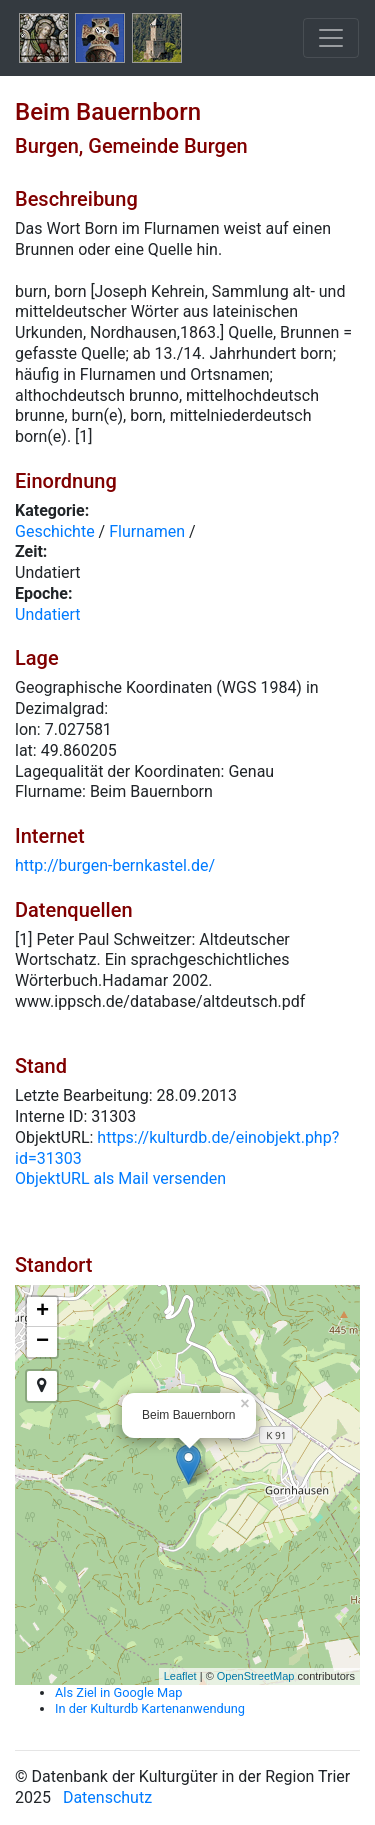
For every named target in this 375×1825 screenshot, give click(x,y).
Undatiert (48, 614)
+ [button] (42, 1312)
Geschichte (55, 531)
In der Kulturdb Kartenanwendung (150, 1708)
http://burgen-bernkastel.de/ (115, 865)
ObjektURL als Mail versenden (120, 1178)
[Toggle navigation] (331, 38)
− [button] (42, 1342)
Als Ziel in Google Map (118, 1692)
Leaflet (180, 1676)
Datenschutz (107, 1797)
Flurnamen (147, 531)
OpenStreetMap (256, 1676)
